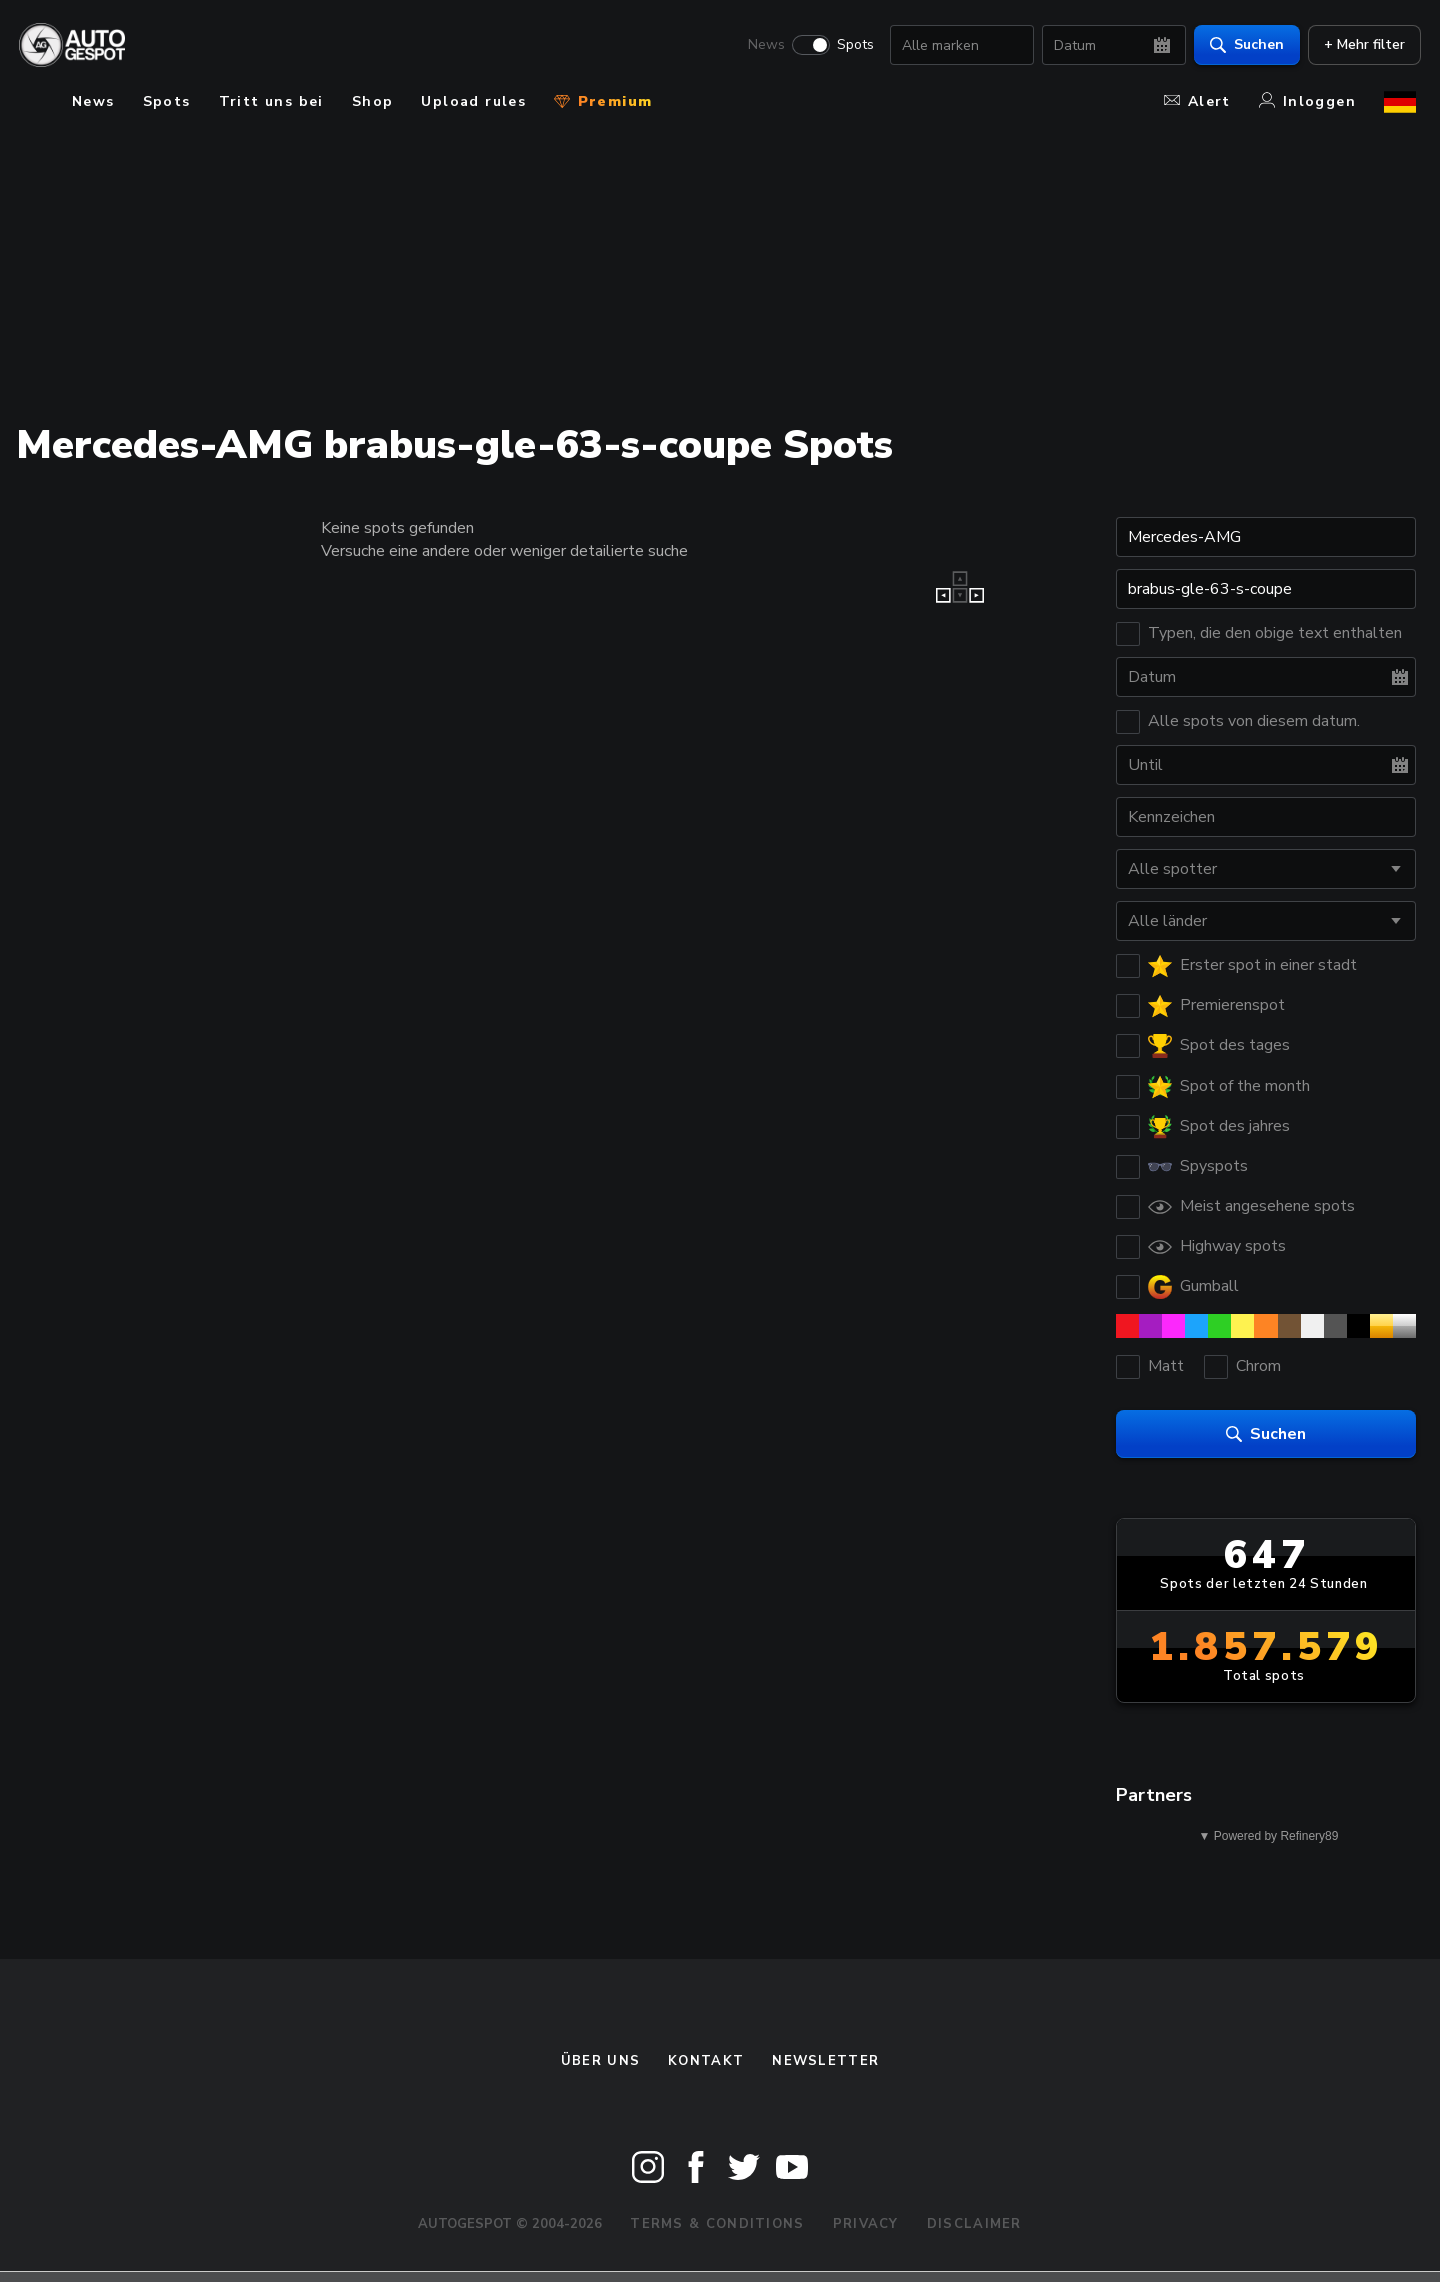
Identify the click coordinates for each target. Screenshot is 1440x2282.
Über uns (600, 2061)
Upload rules (473, 101)
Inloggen (1307, 101)
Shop (373, 101)
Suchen (1242, 45)
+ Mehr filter (1359, 45)
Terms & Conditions (717, 2224)
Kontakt (706, 2061)
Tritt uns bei (271, 101)
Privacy (866, 2224)
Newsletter (825, 2061)
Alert (1197, 101)
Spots (850, 46)
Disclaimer (974, 2224)
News (761, 46)
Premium (603, 101)
